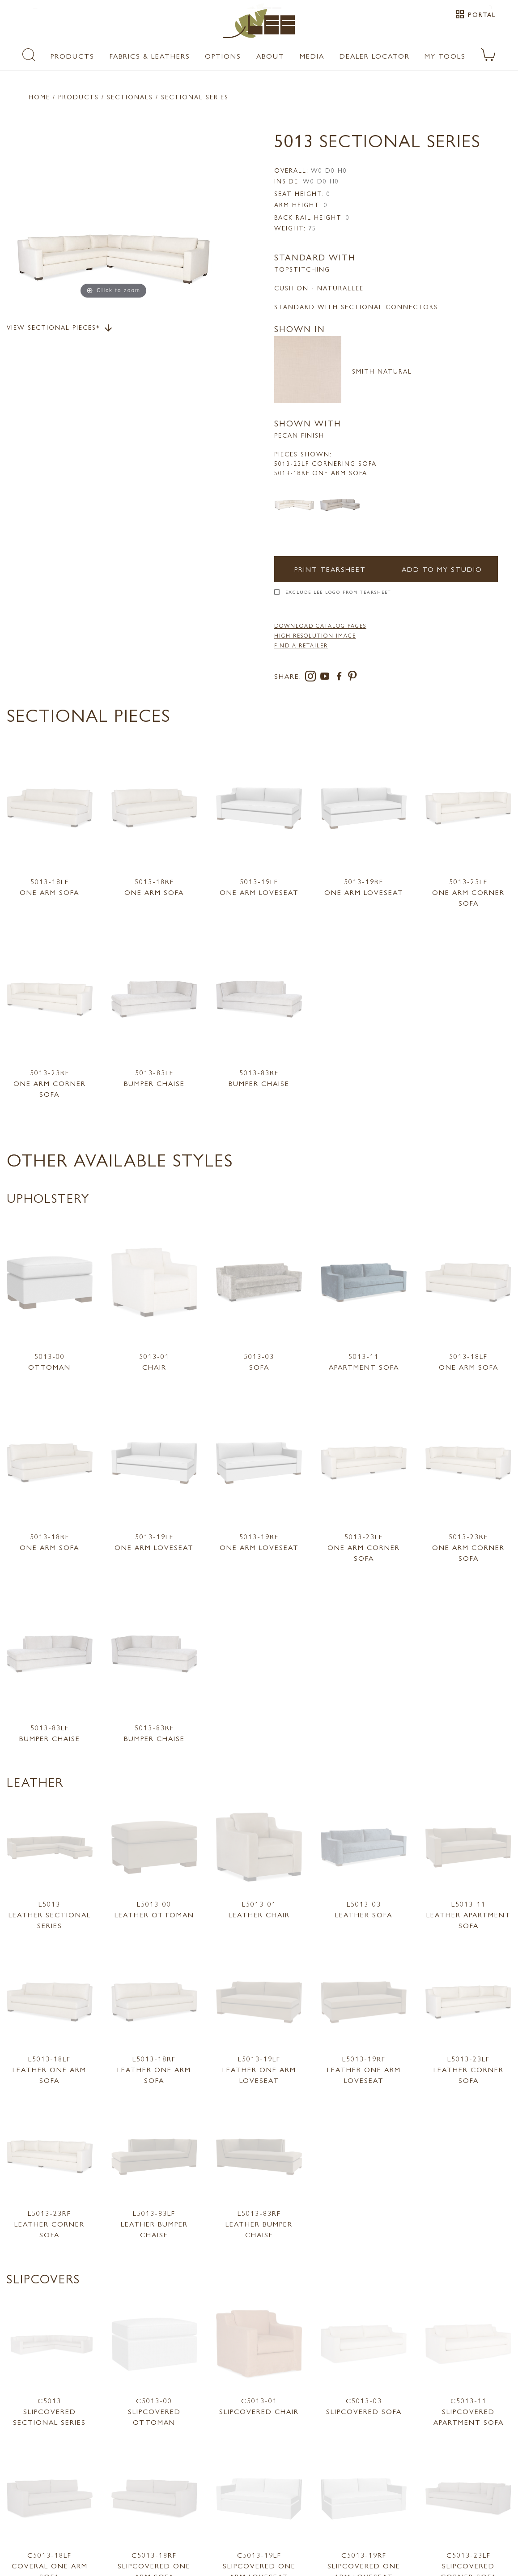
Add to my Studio (442, 569)
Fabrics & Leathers (150, 56)
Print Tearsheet (330, 569)
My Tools (445, 56)
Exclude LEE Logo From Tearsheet (338, 592)
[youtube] (326, 678)
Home (39, 96)
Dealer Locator (375, 56)
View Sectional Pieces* (60, 328)
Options (223, 56)
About (270, 56)
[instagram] (312, 678)
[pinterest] (352, 678)
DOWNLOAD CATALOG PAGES (320, 626)
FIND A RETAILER (301, 645)
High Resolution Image (315, 635)
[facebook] (341, 678)
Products (72, 56)
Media (312, 56)
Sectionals (130, 96)
